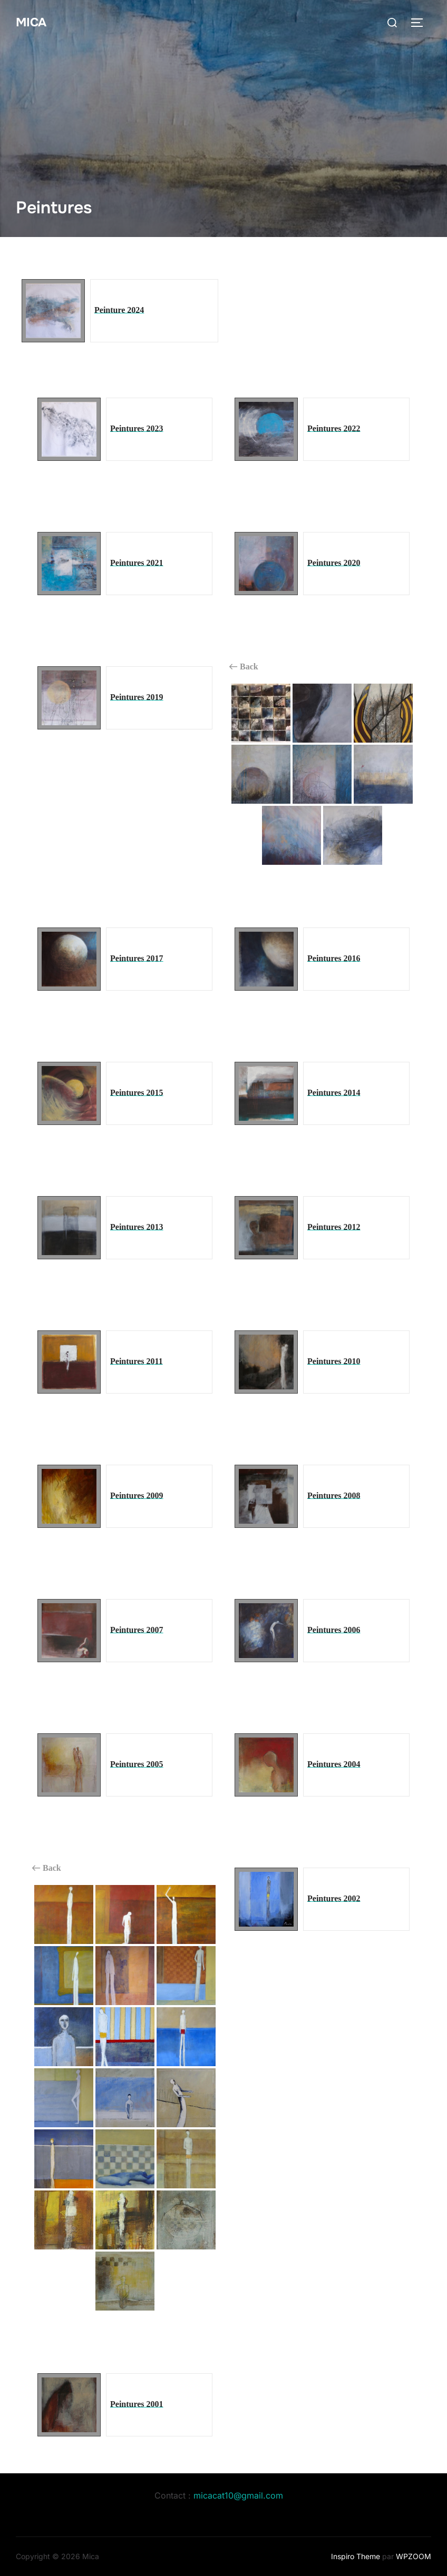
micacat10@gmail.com (238, 2495)
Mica (33, 22)
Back (243, 667)
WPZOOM (413, 2556)
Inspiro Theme (355, 2556)
